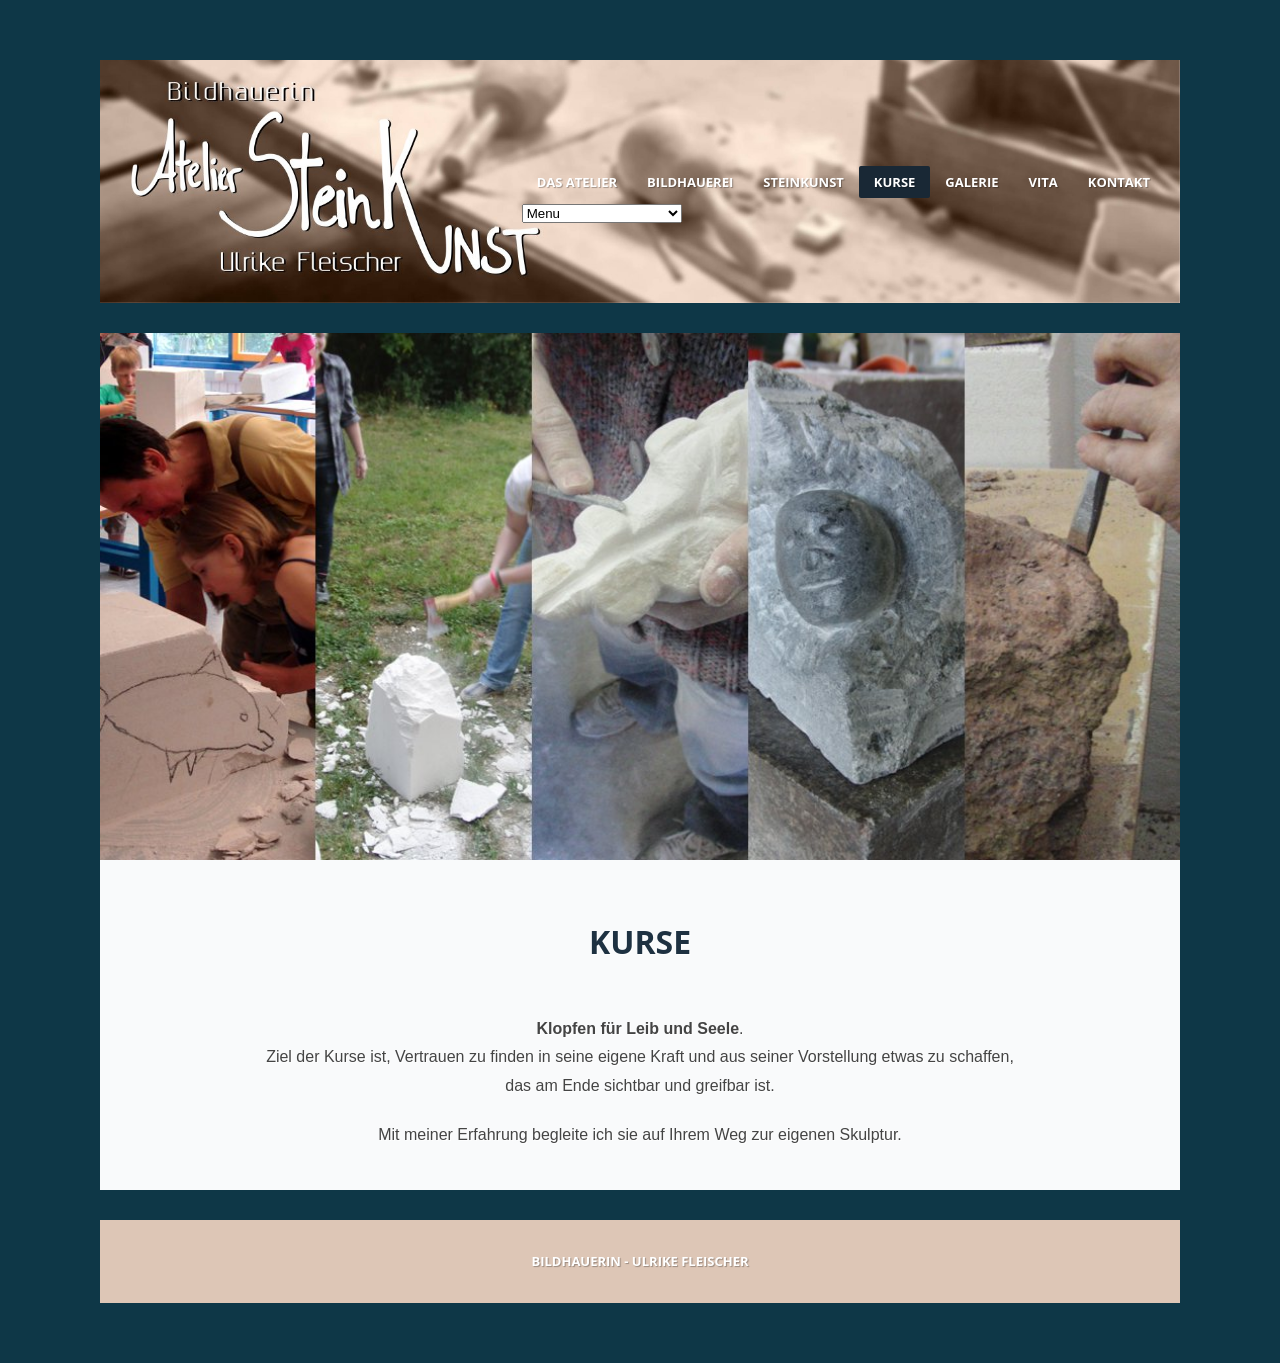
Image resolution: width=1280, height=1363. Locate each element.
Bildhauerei (690, 182)
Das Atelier (577, 182)
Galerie (971, 182)
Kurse (894, 182)
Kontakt (1119, 182)
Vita (1043, 182)
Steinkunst (803, 182)
